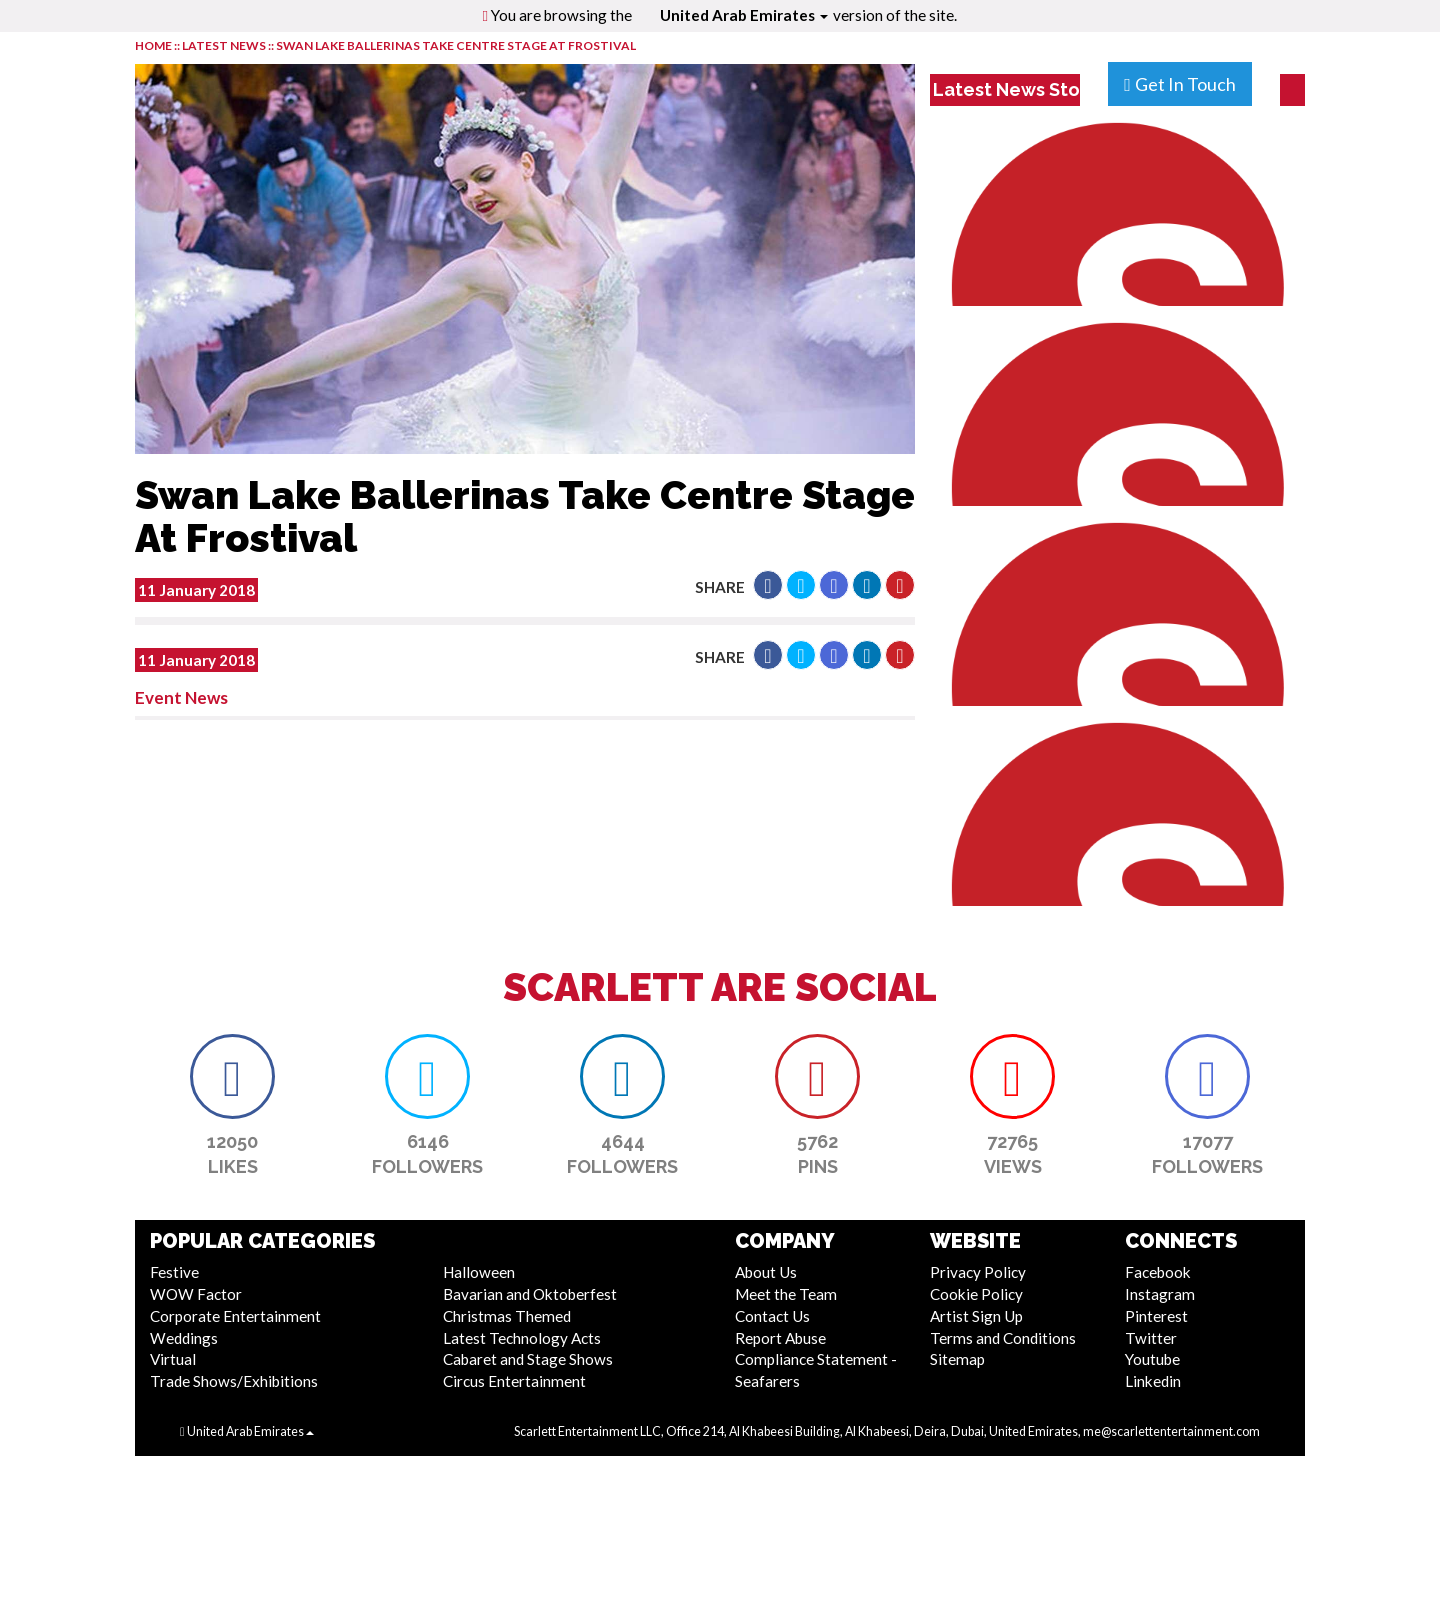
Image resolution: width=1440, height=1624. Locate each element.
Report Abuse (780, 1338)
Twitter (1151, 1338)
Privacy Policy (978, 1272)
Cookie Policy (976, 1294)
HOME (153, 45)
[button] (768, 585)
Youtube (1152, 1359)
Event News (181, 697)
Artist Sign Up (976, 1316)
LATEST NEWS (225, 45)
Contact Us (772, 1316)
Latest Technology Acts (522, 1338)
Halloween (479, 1272)
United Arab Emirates (744, 15)
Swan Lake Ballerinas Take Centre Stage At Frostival (456, 45)
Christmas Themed (507, 1316)
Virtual (173, 1359)
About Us (766, 1272)
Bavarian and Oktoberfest (530, 1294)
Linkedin (1153, 1381)
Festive (174, 1272)
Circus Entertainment (514, 1381)
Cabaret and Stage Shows (528, 1359)
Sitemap (957, 1359)
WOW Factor (196, 1294)
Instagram (1160, 1294)
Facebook (1158, 1272)
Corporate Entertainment (235, 1316)
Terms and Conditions (1003, 1338)
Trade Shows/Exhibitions (234, 1381)
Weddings (184, 1338)
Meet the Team (786, 1294)
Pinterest (1156, 1316)
